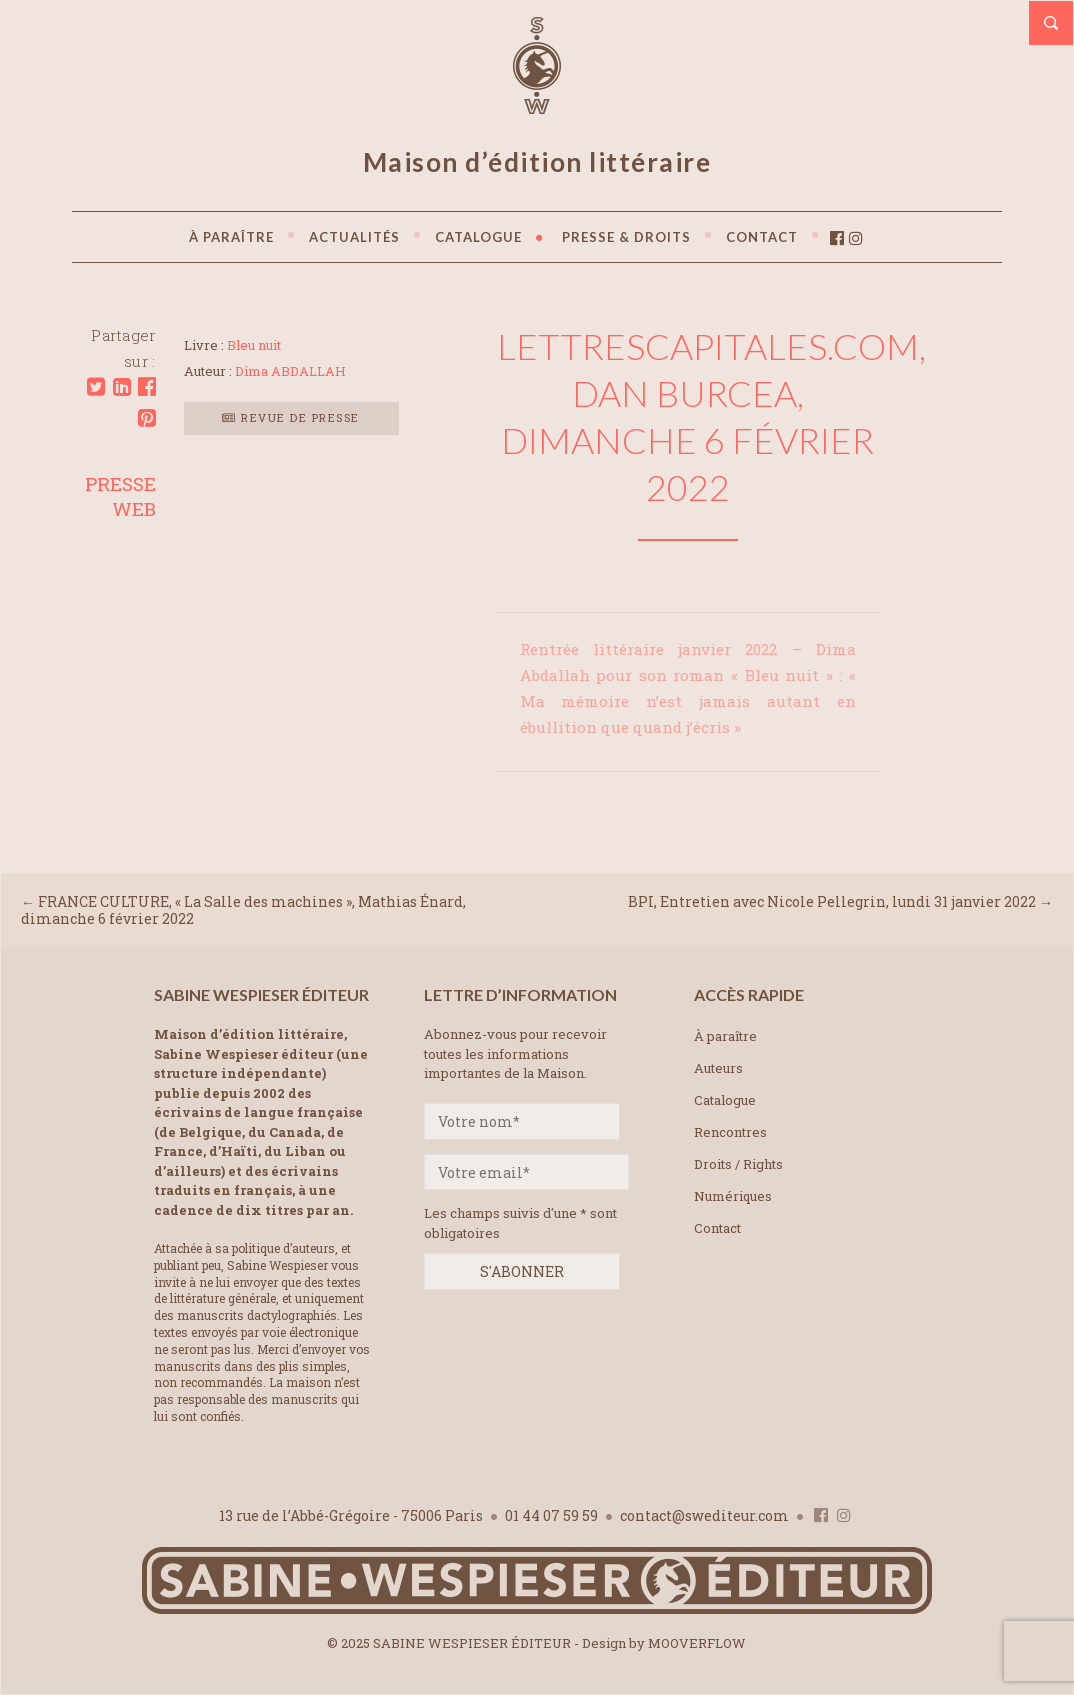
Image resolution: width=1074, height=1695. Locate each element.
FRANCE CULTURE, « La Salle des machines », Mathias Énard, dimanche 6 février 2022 (243, 910)
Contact (717, 1228)
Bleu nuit (254, 345)
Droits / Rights (738, 1164)
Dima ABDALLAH (290, 371)
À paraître (725, 1036)
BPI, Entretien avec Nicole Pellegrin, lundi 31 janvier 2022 (832, 901)
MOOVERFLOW (697, 1643)
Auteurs (718, 1068)
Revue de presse (291, 417)
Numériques (733, 1196)
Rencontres (730, 1132)
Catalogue (725, 1100)
